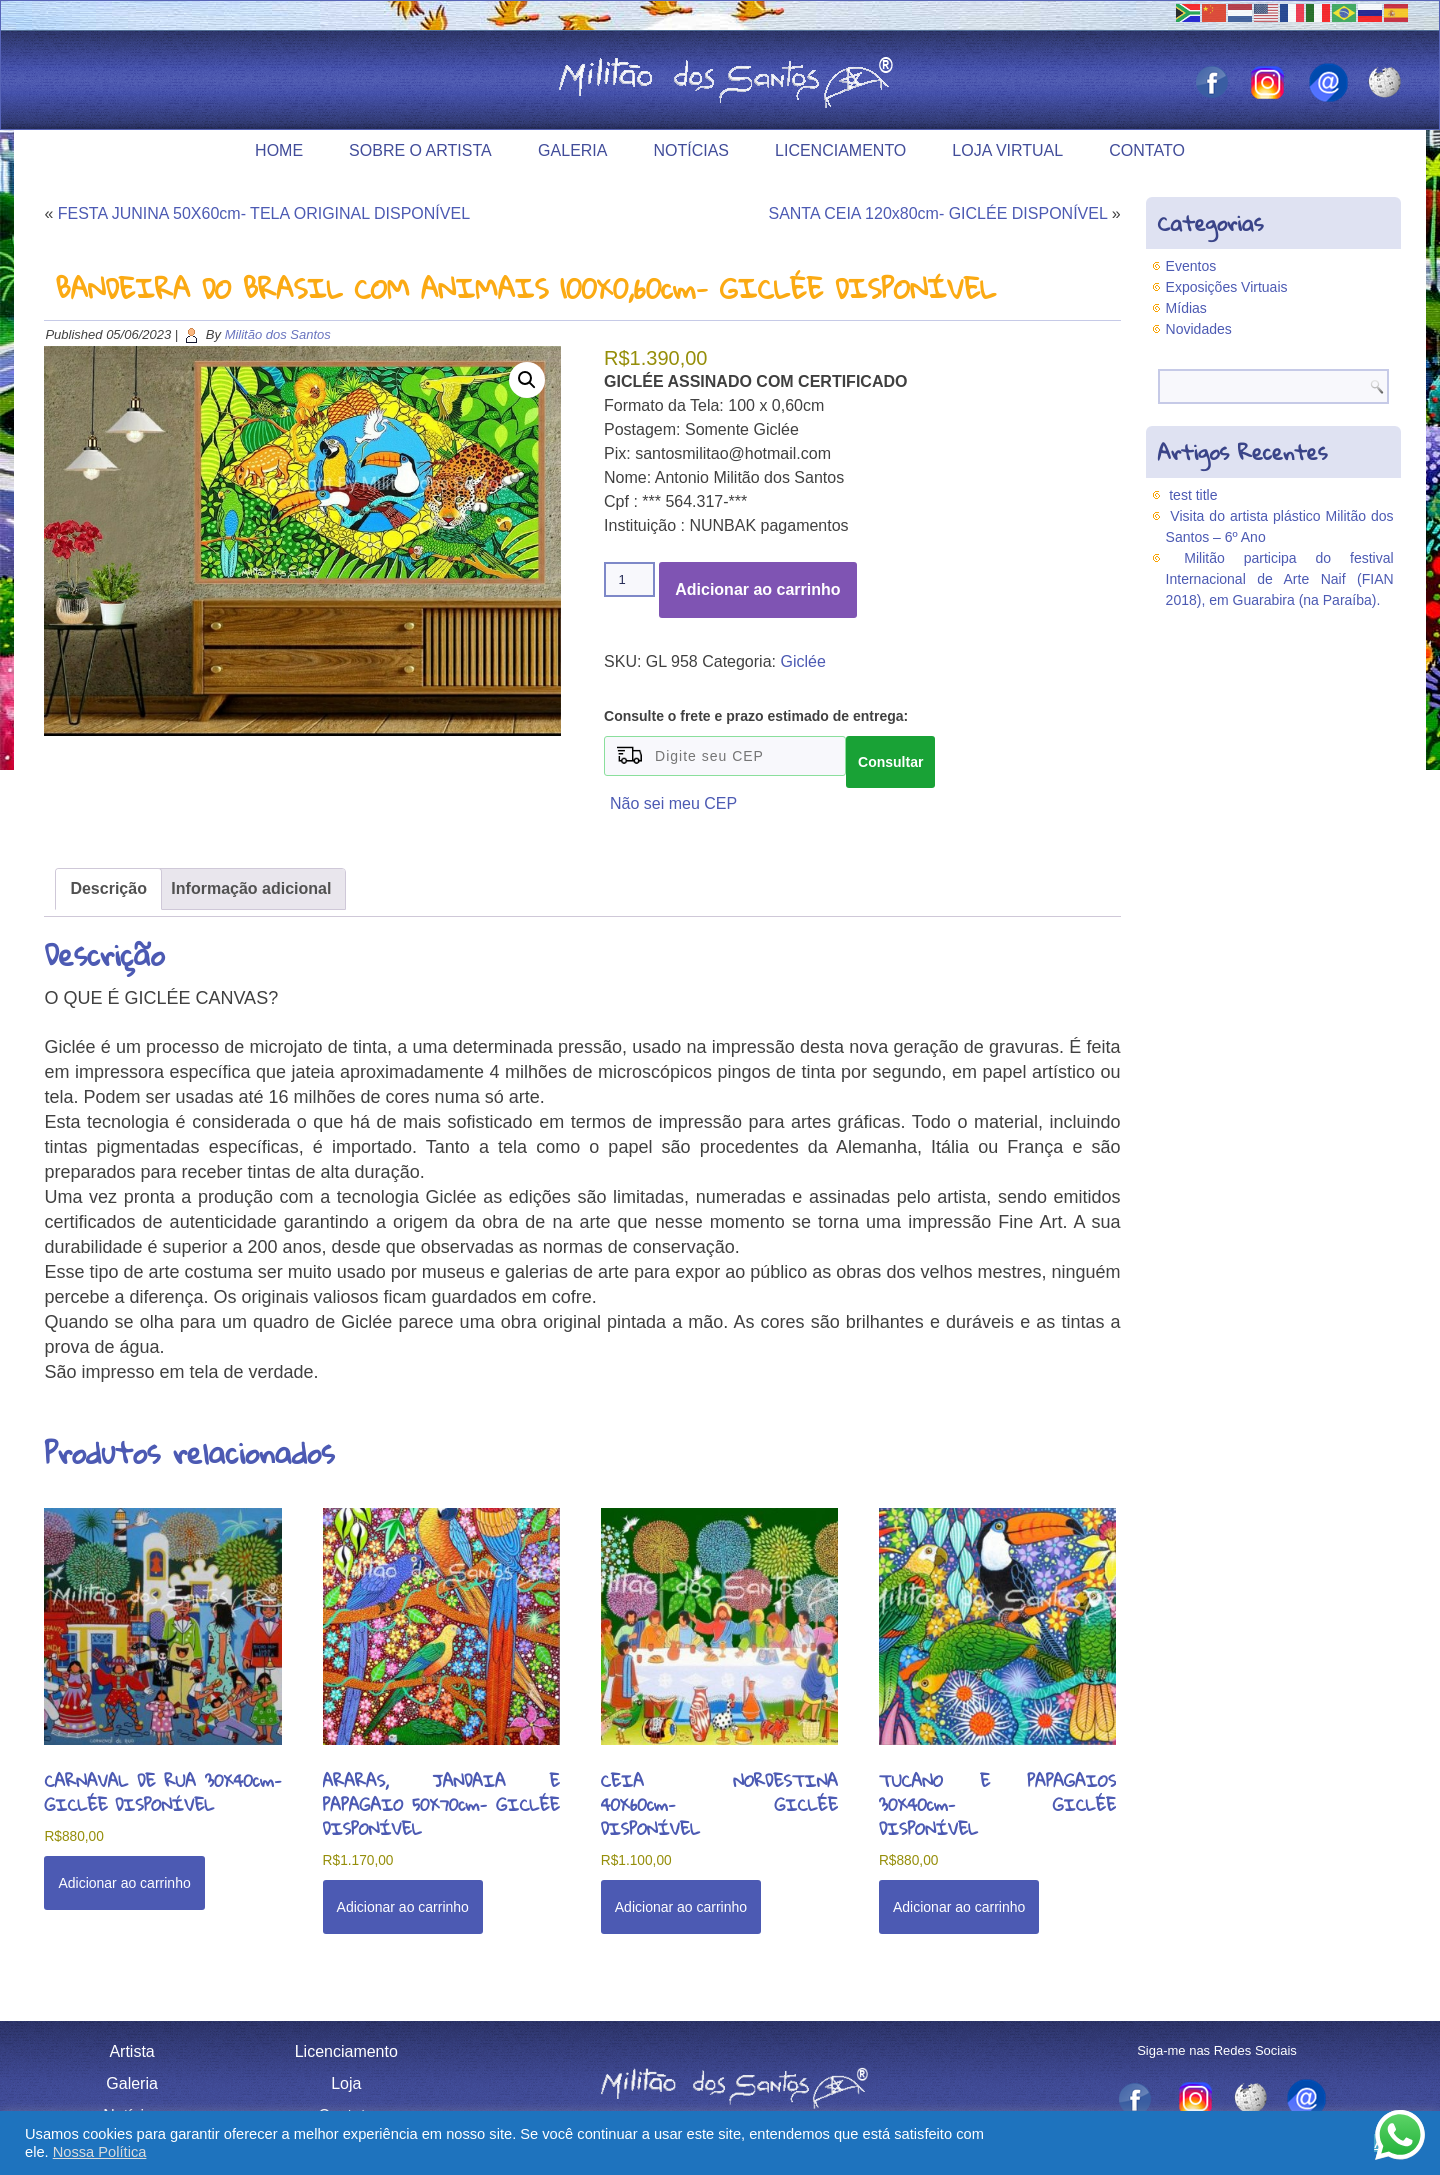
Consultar (890, 762)
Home (279, 150)
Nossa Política (100, 2152)
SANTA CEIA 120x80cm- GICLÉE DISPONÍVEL (937, 213)
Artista (131, 2051)
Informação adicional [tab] (251, 888)
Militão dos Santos (278, 334)
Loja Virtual (1007, 150)
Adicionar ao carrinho (757, 589)
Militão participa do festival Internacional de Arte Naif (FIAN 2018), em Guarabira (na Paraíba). (1280, 579)
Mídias (1186, 308)
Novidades (1199, 329)
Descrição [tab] (108, 888)
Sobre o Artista (420, 150)
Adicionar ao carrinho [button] (124, 1883)
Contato (1147, 150)
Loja (346, 2083)
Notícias (691, 150)
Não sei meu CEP (673, 803)
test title (1193, 495)
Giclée (802, 661)
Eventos (1191, 266)
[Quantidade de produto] (629, 579)
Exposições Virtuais (1227, 287)
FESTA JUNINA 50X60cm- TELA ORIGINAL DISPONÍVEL (264, 213)
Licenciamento (840, 150)
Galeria (572, 150)
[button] (527, 380)
